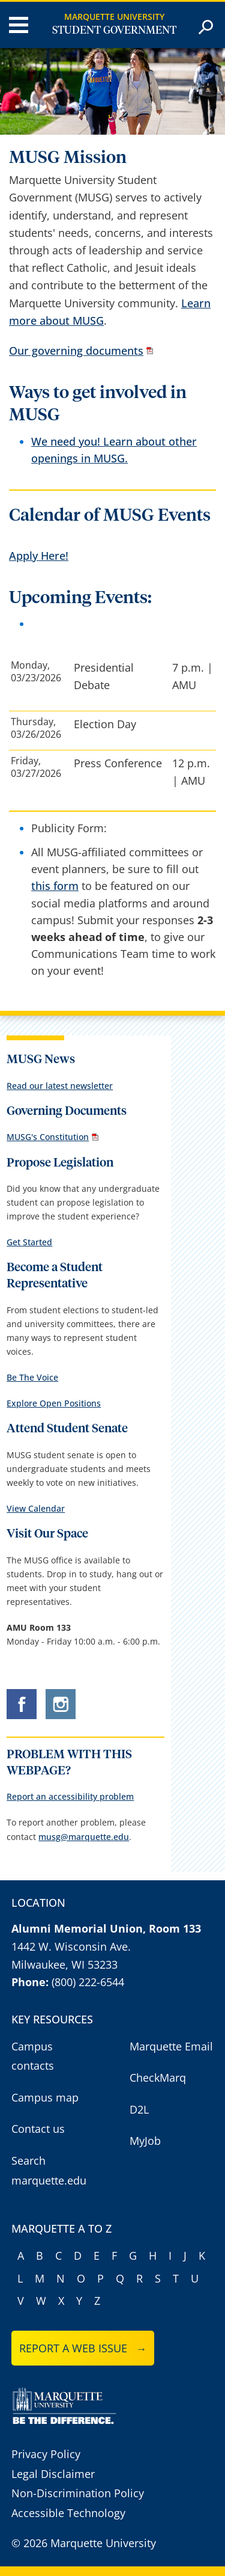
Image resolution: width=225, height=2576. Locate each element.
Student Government (114, 30)
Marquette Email (171, 2046)
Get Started (29, 1242)
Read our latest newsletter (60, 1085)
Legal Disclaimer (53, 2474)
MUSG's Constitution (48, 1136)
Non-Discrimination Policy (77, 2493)
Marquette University (114, 16)
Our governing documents (76, 350)
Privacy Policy (45, 2454)
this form (55, 886)
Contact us (38, 2128)
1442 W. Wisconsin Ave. (71, 1946)
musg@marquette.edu (83, 1836)
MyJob (145, 2140)
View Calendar (36, 1508)
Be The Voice (32, 1377)
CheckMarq (158, 2077)
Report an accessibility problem (70, 1796)
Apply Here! (38, 555)
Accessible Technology (68, 2513)
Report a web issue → (83, 2348)
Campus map (45, 2097)
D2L (139, 2109)
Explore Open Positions (54, 1403)
